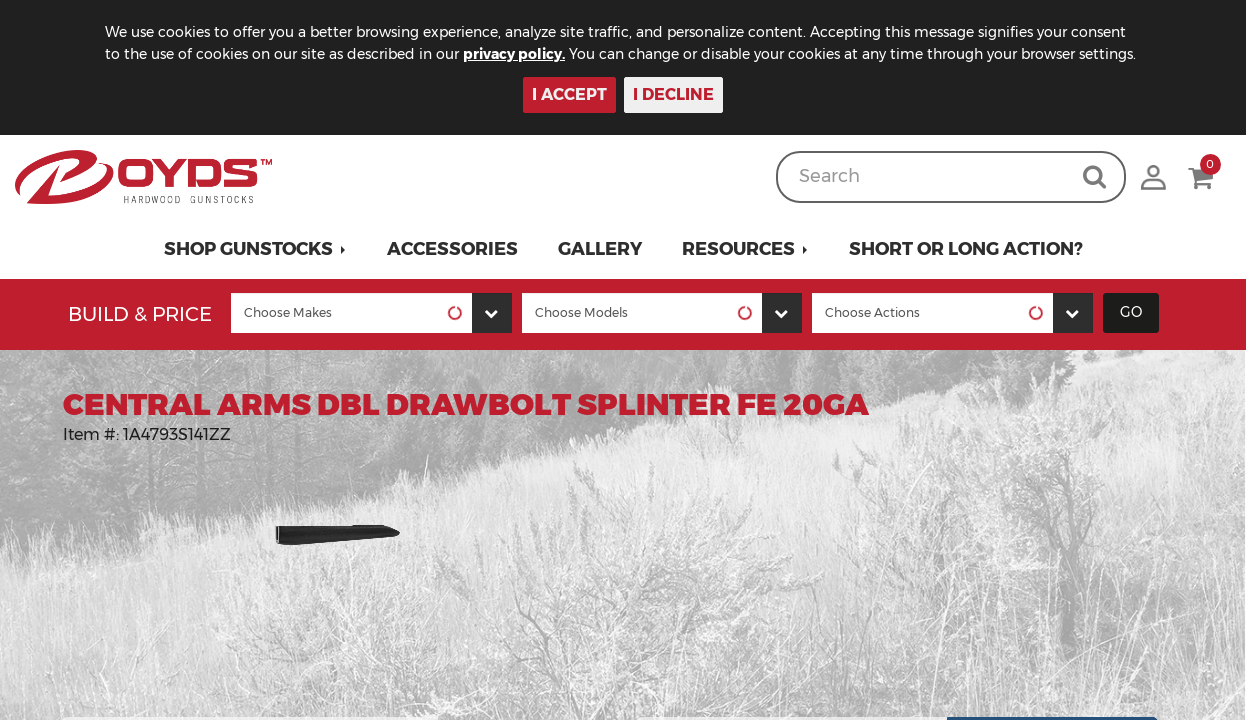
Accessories (452, 249)
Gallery (600, 249)
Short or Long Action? (966, 249)
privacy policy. (514, 54)
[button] (255, 249)
